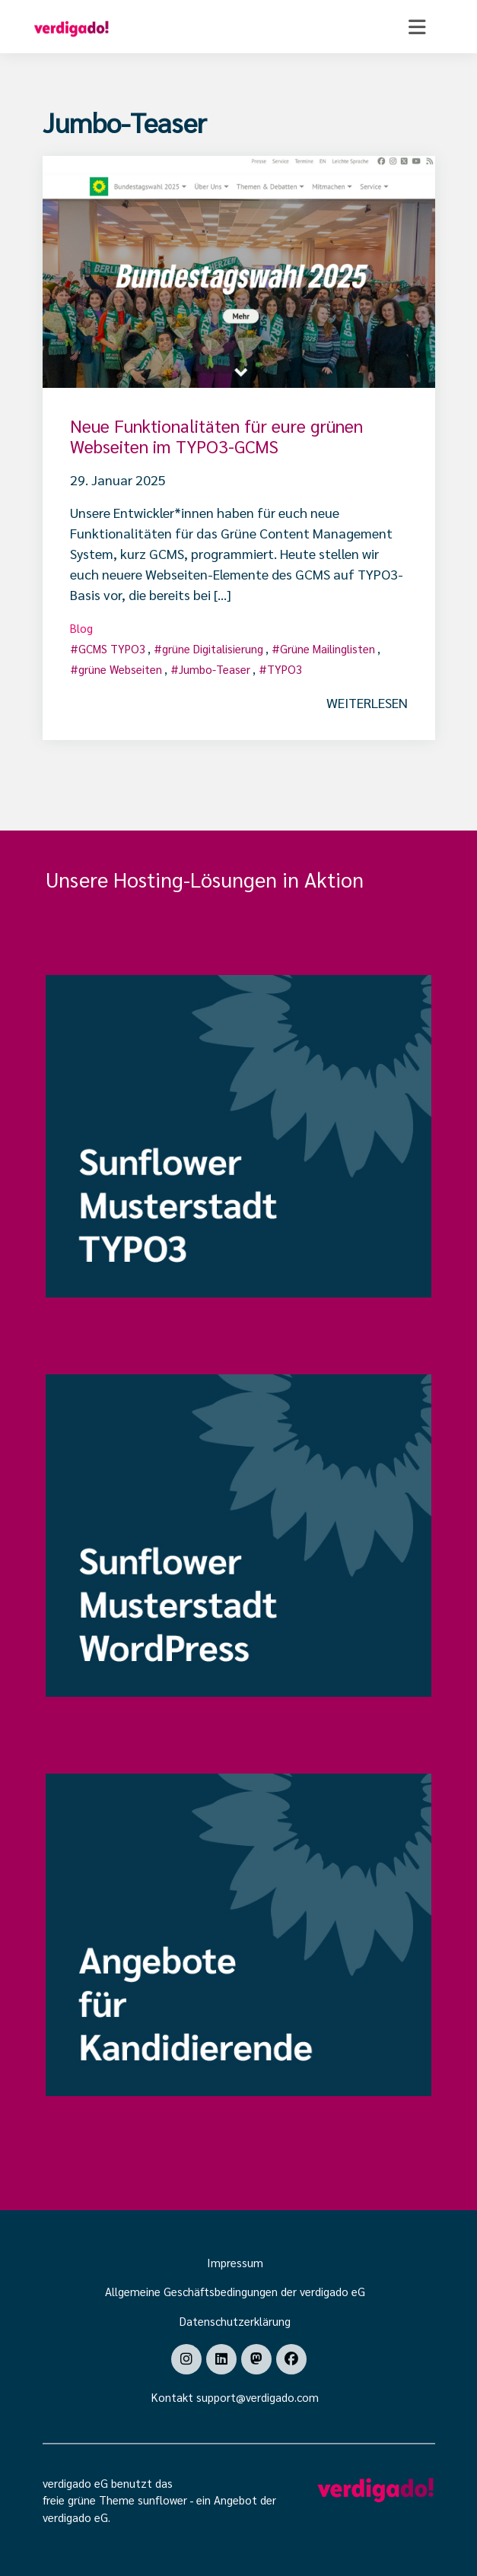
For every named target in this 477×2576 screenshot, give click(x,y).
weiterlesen (367, 702)
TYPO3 (284, 669)
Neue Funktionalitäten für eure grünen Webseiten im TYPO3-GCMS (216, 436)
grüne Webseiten (120, 669)
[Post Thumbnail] (239, 269)
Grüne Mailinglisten (327, 648)
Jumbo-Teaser (214, 669)
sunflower (162, 2499)
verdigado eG (75, 2517)
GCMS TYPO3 (111, 648)
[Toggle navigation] (417, 26)
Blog (81, 628)
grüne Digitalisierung (212, 648)
